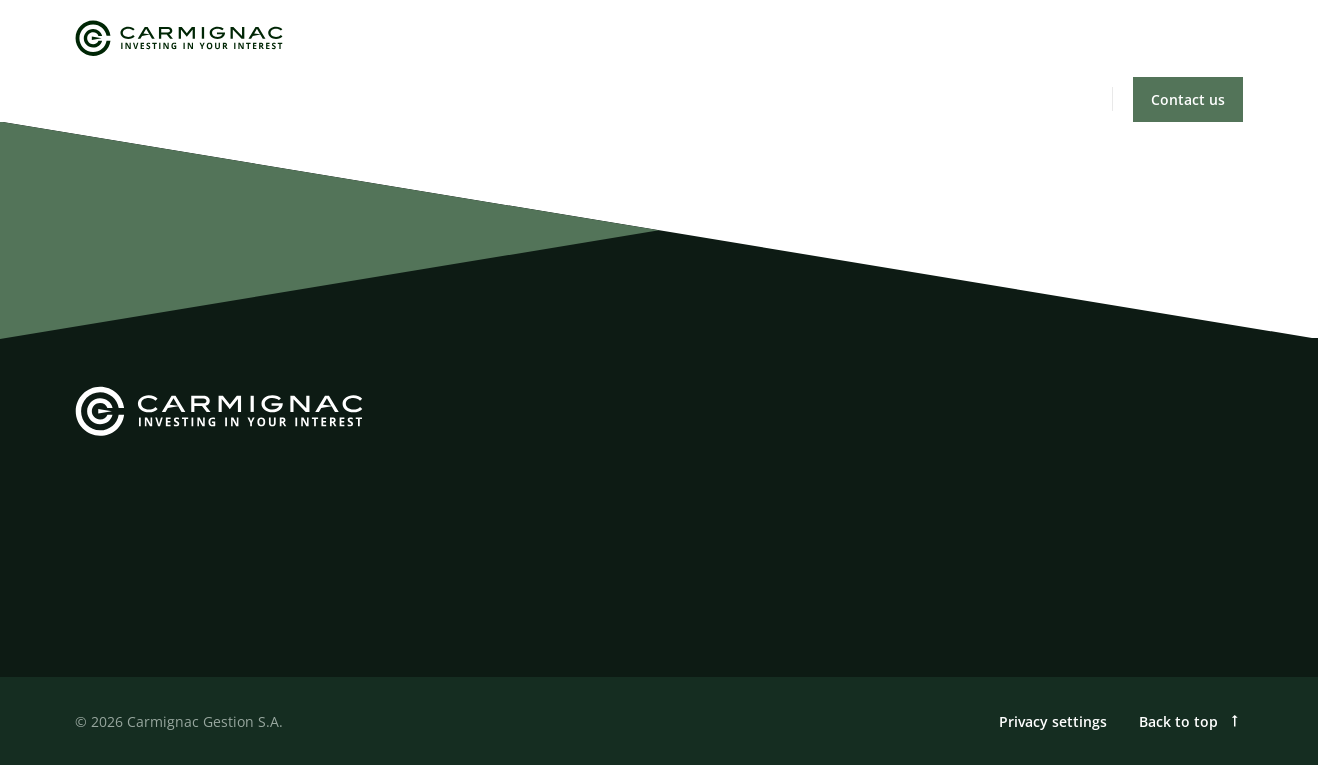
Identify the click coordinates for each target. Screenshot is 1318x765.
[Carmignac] (179, 38)
